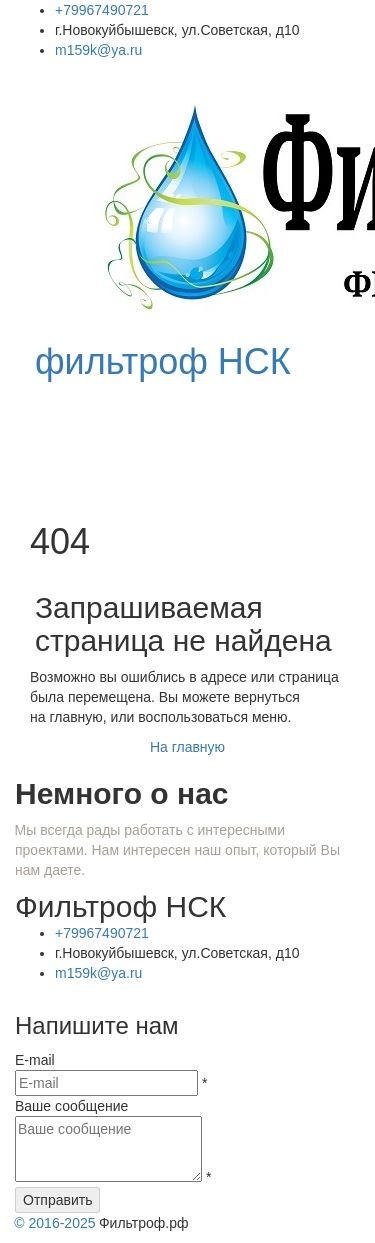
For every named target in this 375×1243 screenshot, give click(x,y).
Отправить (57, 1200)
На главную (187, 747)
